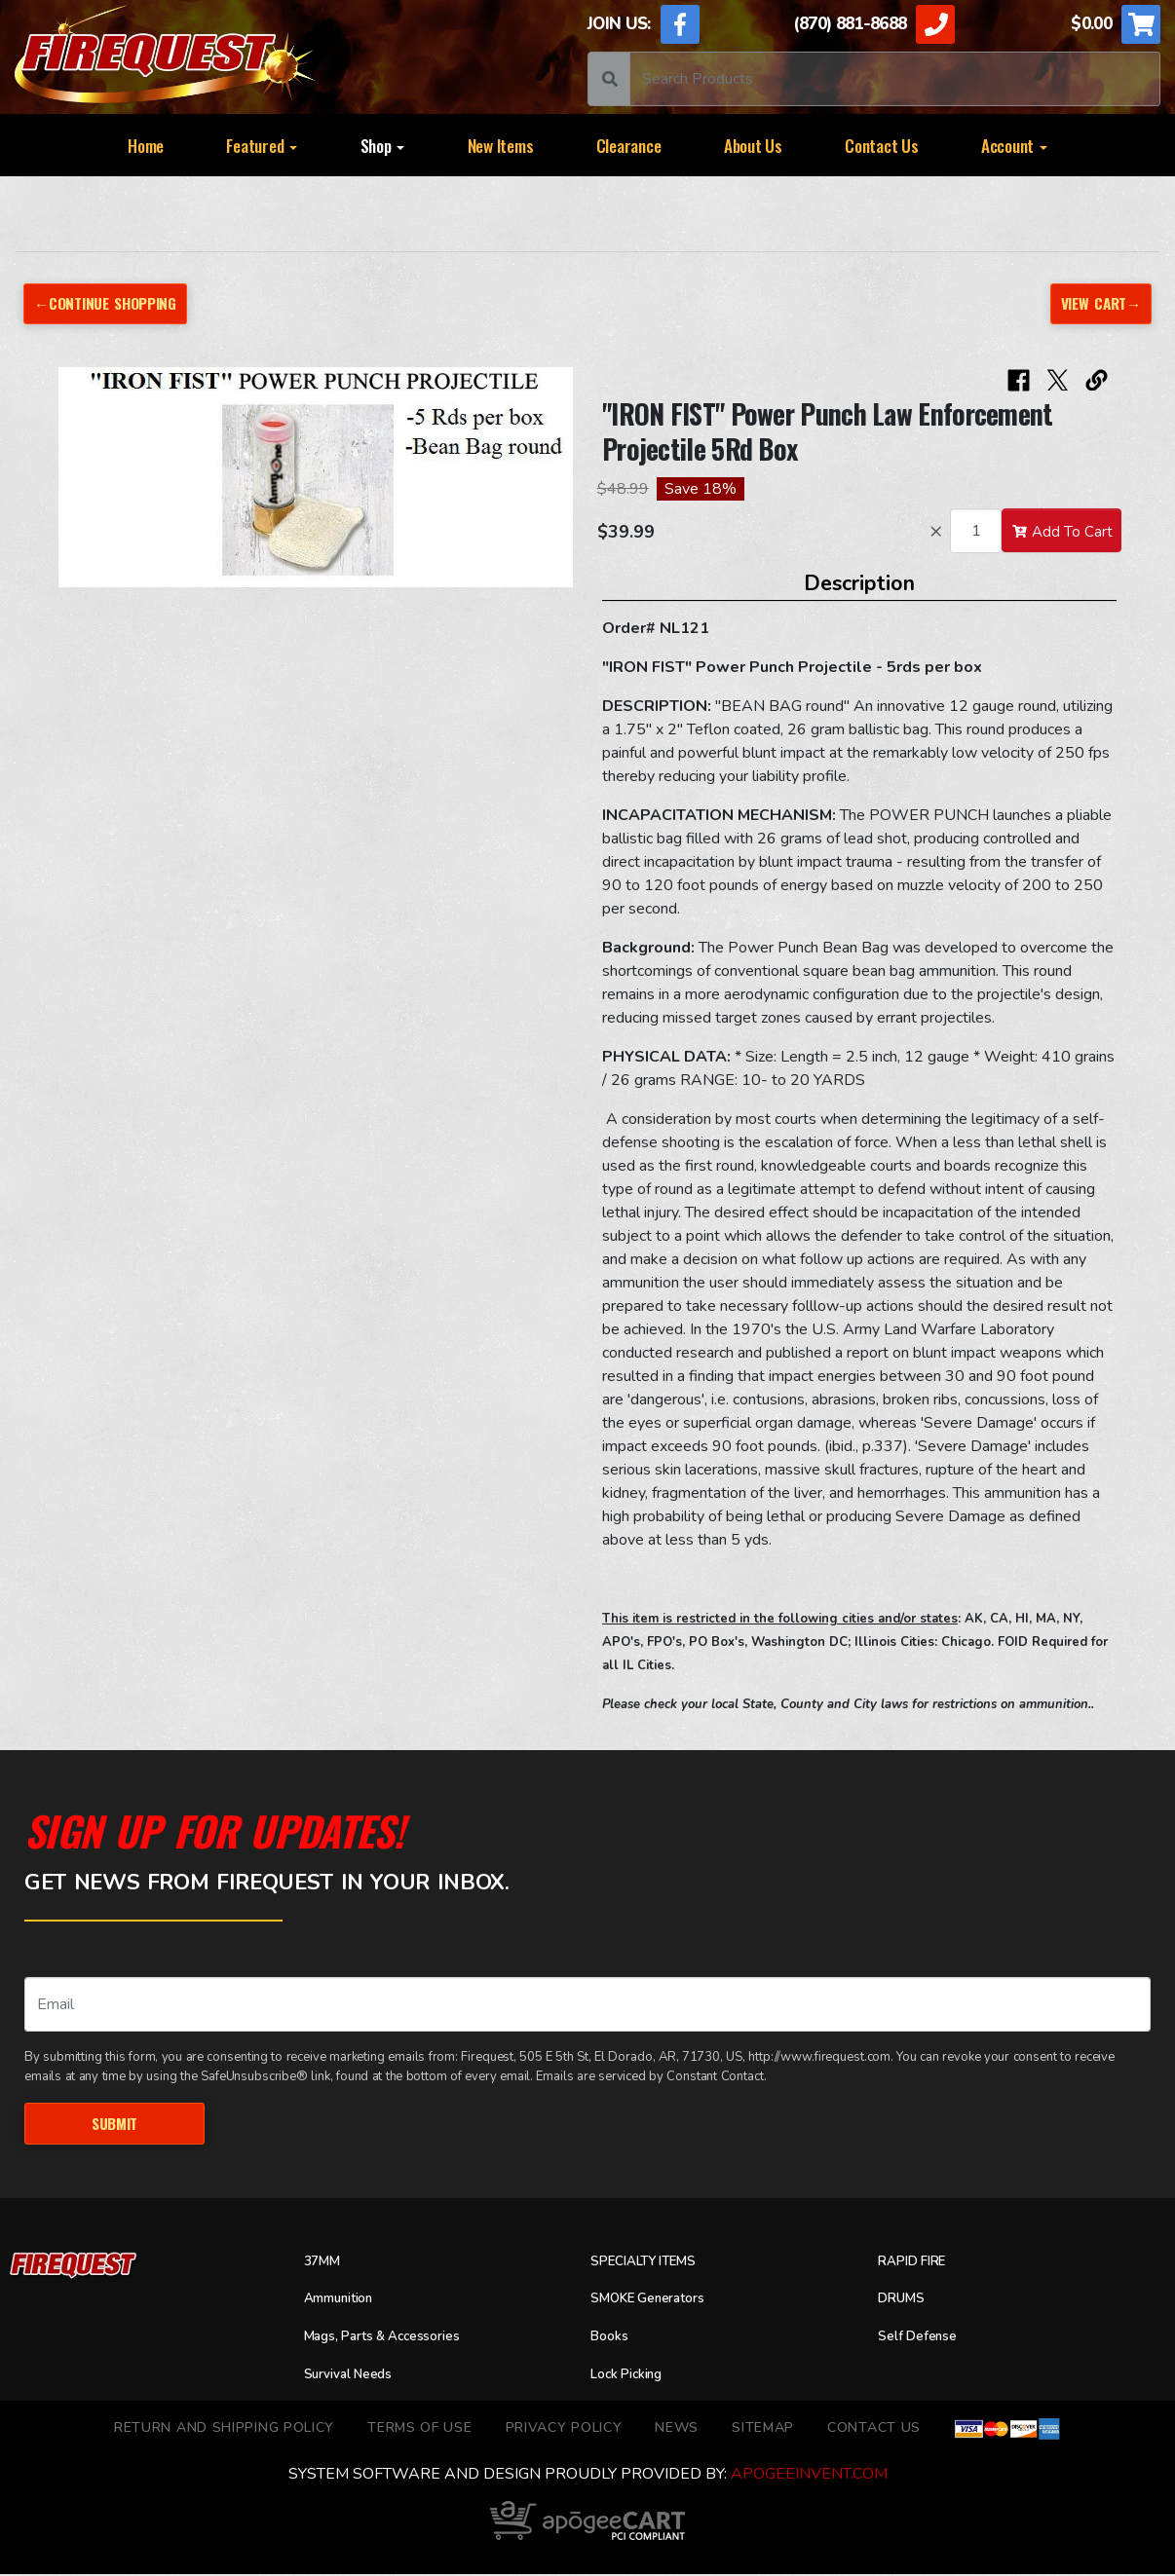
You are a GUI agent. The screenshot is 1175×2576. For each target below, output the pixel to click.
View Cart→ (1097, 303)
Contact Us (881, 145)
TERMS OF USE (419, 2429)
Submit (114, 2124)
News (677, 2429)
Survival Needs (356, 2376)
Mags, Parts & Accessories (396, 2338)
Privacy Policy (564, 2429)
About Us (753, 145)
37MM (325, 2263)
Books (611, 2338)
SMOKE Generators (657, 2301)
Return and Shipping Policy (224, 2429)
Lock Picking (633, 2376)
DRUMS (904, 2301)
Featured (261, 145)
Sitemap (763, 2429)
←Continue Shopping (111, 303)
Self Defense (923, 2338)
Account (1014, 145)
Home (146, 145)
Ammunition (346, 2301)
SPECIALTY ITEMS (652, 2263)
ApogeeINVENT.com (809, 2475)
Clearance (629, 145)
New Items (501, 145)
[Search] (894, 79)
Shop (382, 145)
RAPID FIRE (917, 2263)
